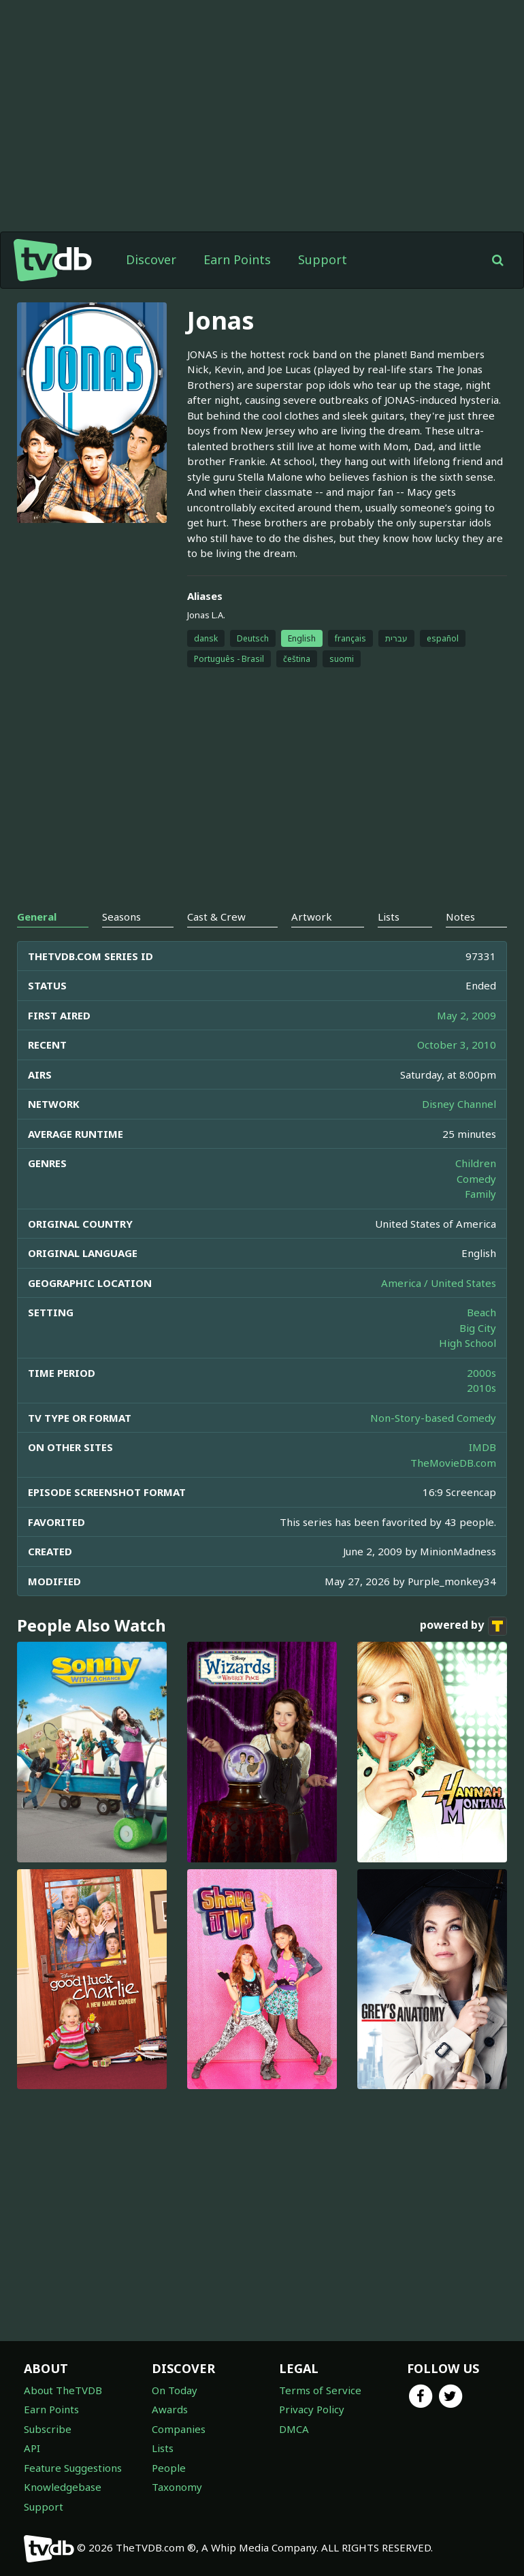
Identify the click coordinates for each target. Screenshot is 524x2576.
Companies (179, 2429)
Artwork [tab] (311, 916)
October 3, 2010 (456, 1044)
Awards (170, 2409)
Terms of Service (320, 2390)
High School (467, 1343)
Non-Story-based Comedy (433, 1418)
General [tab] (36, 916)
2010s (481, 1388)
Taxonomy (177, 2487)
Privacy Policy (311, 2409)
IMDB (482, 1447)
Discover (151, 259)
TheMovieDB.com (453, 1462)
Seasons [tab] (121, 916)
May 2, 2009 (466, 1015)
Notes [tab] (460, 916)
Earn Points (237, 259)
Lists (163, 2448)
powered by (463, 1626)
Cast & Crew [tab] (216, 916)
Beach (481, 1312)
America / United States (438, 1283)
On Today (174, 2390)
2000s (481, 1373)
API (32, 2448)
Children (475, 1163)
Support (322, 259)
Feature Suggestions (73, 2468)
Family (480, 1193)
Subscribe (47, 2429)
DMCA (294, 2429)
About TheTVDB (63, 2390)
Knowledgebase (62, 2487)
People (169, 2468)
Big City (477, 1328)
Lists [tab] (388, 916)
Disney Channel (459, 1104)
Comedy (476, 1179)
